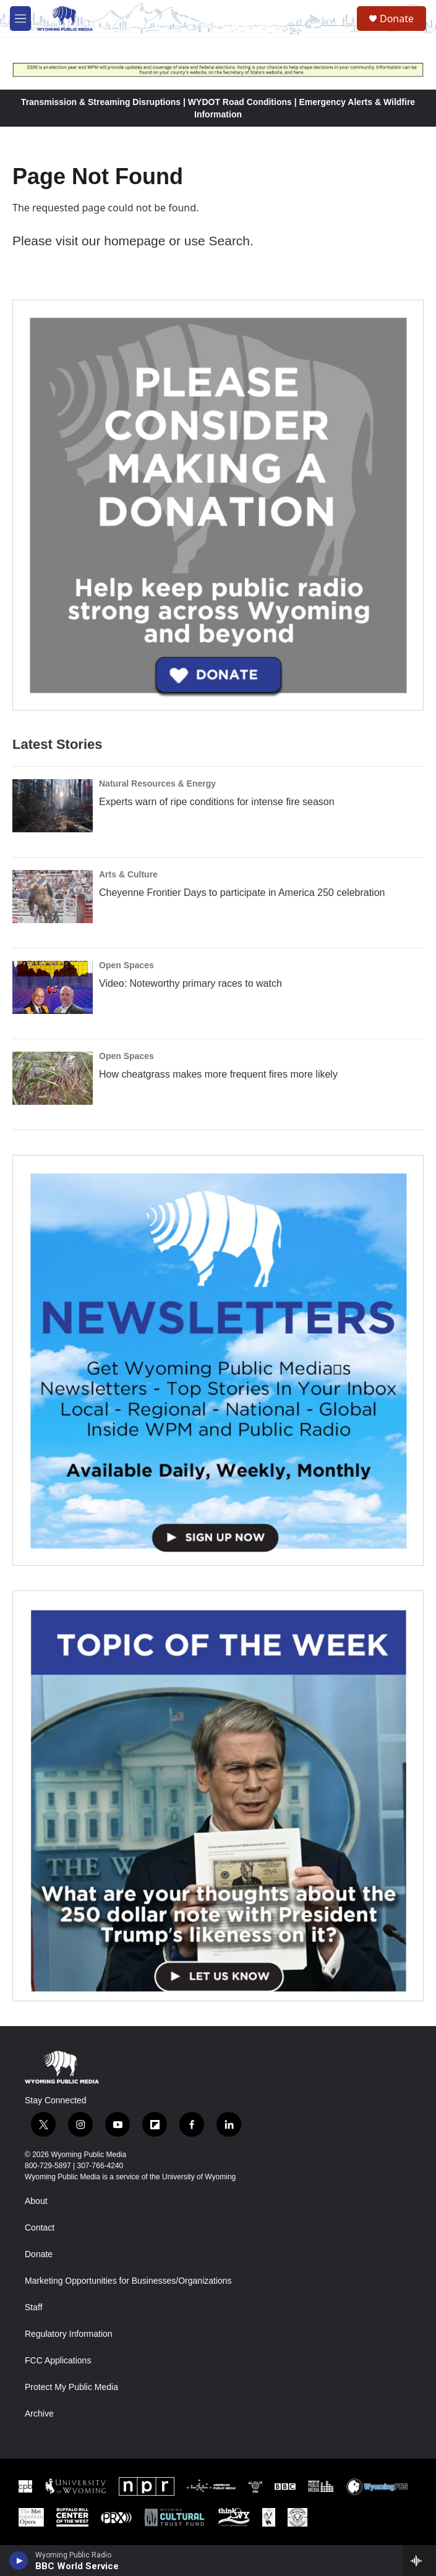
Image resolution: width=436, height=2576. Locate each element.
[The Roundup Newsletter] (218, 1360)
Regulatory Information (69, 2334)
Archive (39, 2413)
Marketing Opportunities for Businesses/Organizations (128, 2281)
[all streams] (419, 2560)
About (36, 2201)
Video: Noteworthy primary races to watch (190, 983)
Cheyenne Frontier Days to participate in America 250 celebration (242, 892)
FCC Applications (58, 2360)
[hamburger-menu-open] (20, 18)
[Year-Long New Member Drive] (218, 505)
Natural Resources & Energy (157, 783)
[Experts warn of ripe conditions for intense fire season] (52, 805)
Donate (397, 18)
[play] (19, 2560)
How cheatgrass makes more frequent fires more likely (218, 1074)
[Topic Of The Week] (218, 1796)
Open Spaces (126, 965)
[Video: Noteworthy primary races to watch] (52, 987)
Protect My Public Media (71, 2387)
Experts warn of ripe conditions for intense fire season (217, 801)
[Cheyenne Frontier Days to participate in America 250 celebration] (52, 896)
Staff (34, 2307)
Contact (39, 2227)
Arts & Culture (128, 874)
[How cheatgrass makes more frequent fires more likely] (52, 1078)
